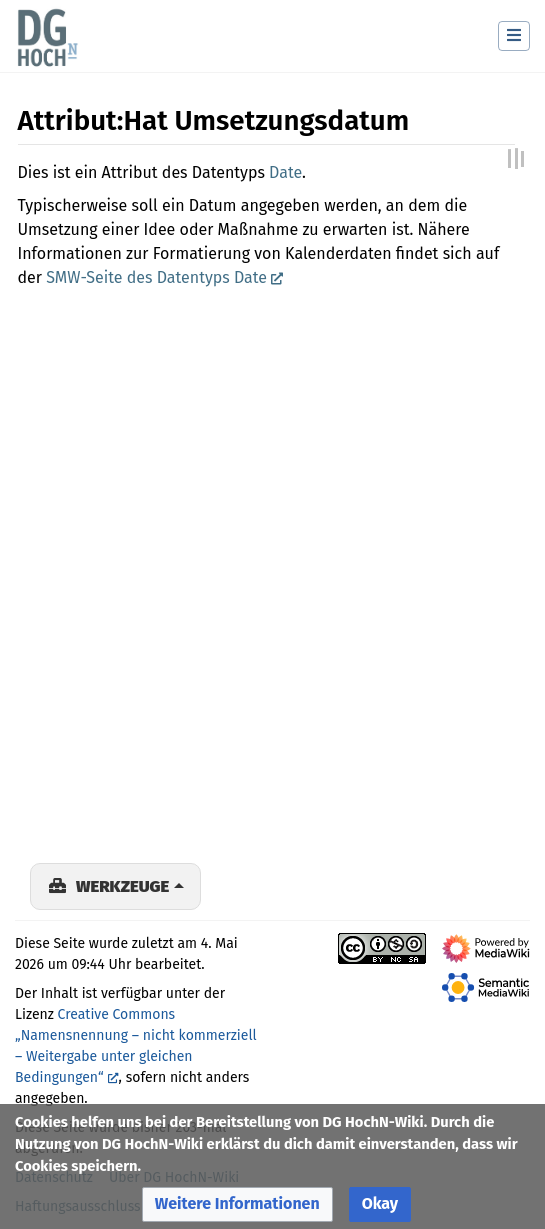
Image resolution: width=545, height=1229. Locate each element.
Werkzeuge (122, 886)
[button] (237, 1204)
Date (285, 172)
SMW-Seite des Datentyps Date (156, 277)
